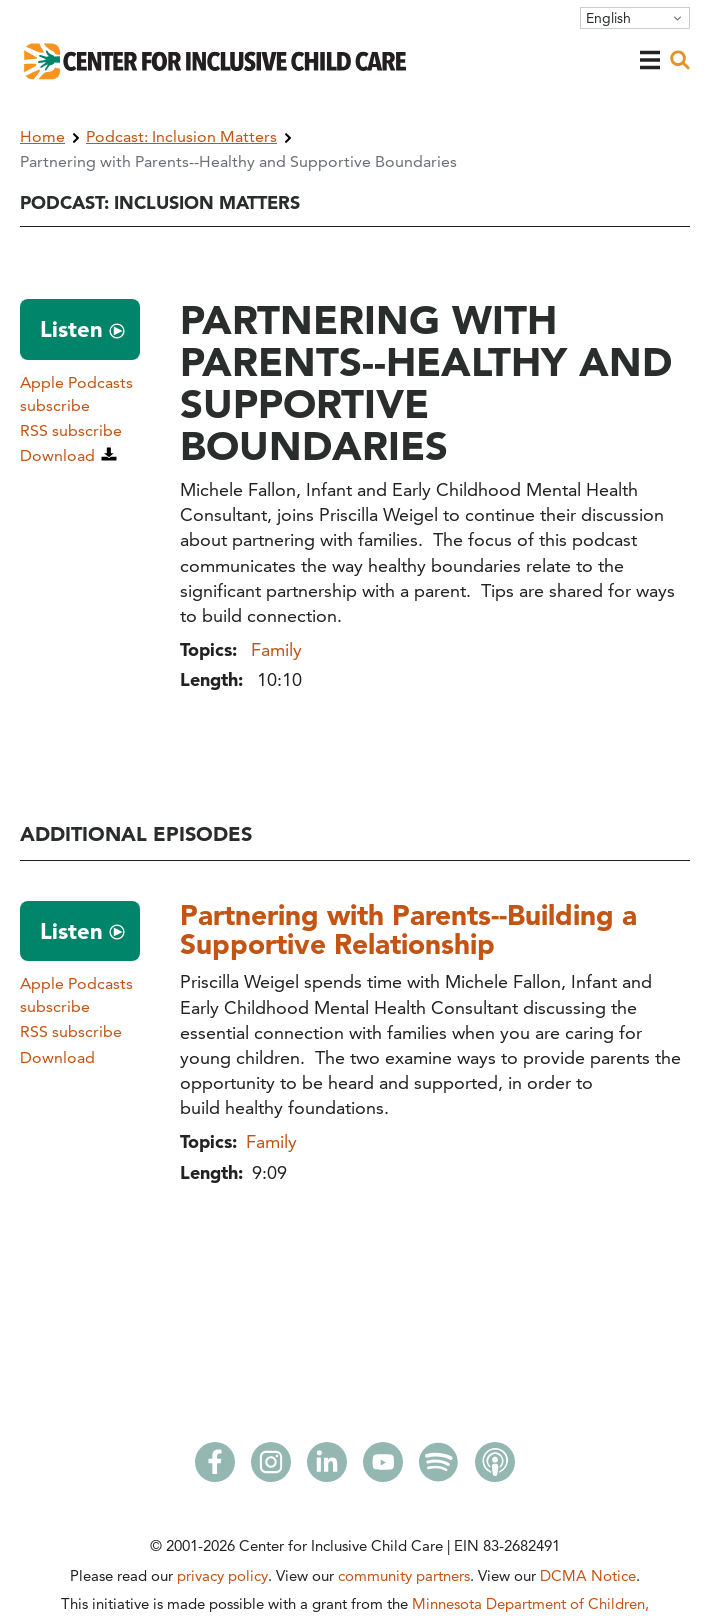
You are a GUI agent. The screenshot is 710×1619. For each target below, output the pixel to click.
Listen (71, 329)
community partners (404, 1575)
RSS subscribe (71, 430)
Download (57, 455)
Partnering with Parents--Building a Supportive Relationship (408, 929)
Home (42, 136)
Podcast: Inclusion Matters (181, 136)
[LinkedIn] (327, 1468)
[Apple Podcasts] (495, 1468)
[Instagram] (271, 1468)
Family (276, 649)
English (608, 18)
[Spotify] (439, 1468)
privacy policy (222, 1575)
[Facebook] (215, 1468)
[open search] (680, 60)
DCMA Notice (588, 1575)
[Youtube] (383, 1468)
